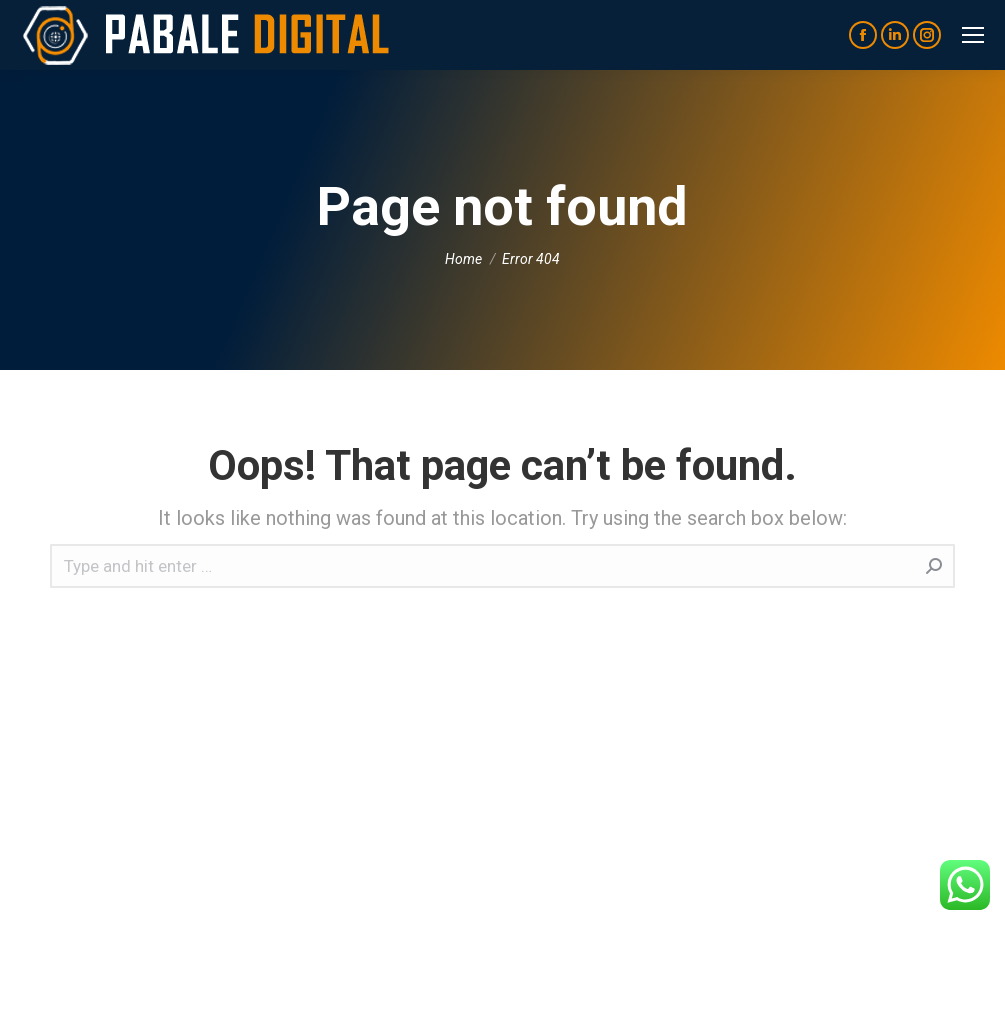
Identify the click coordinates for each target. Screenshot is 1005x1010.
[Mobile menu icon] (973, 35)
